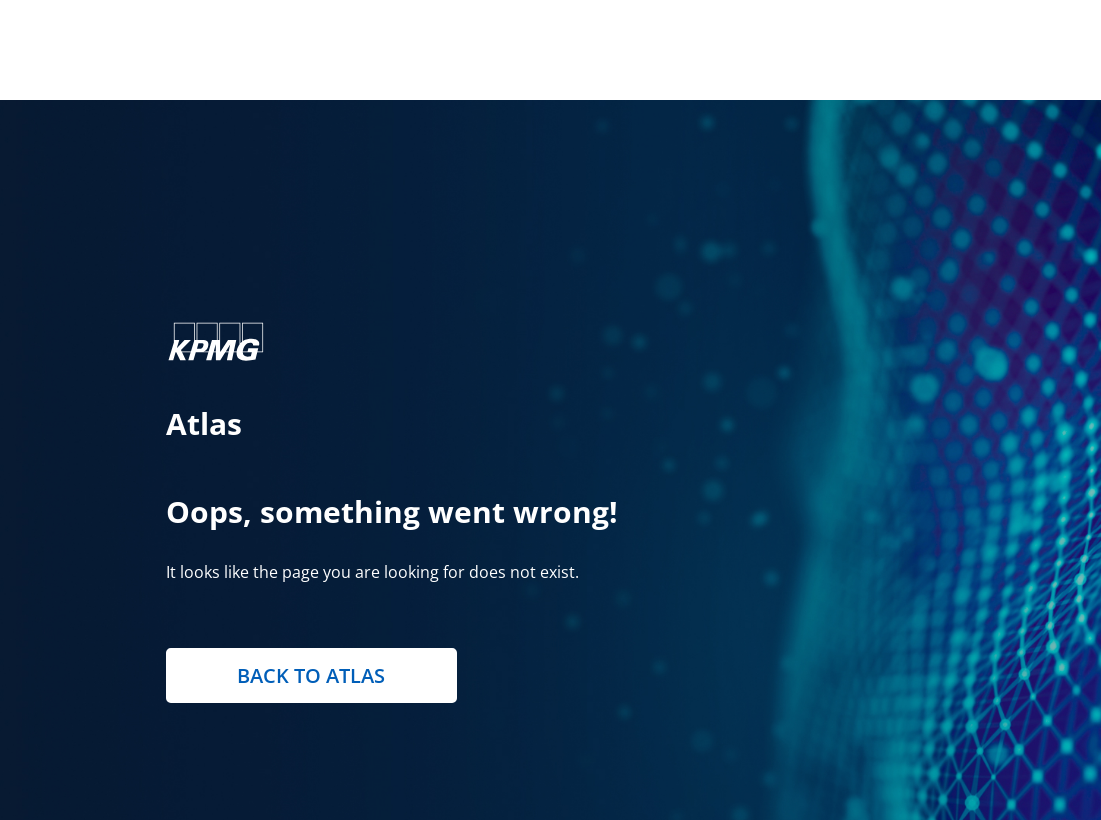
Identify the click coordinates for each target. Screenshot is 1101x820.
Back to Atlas (311, 675)
